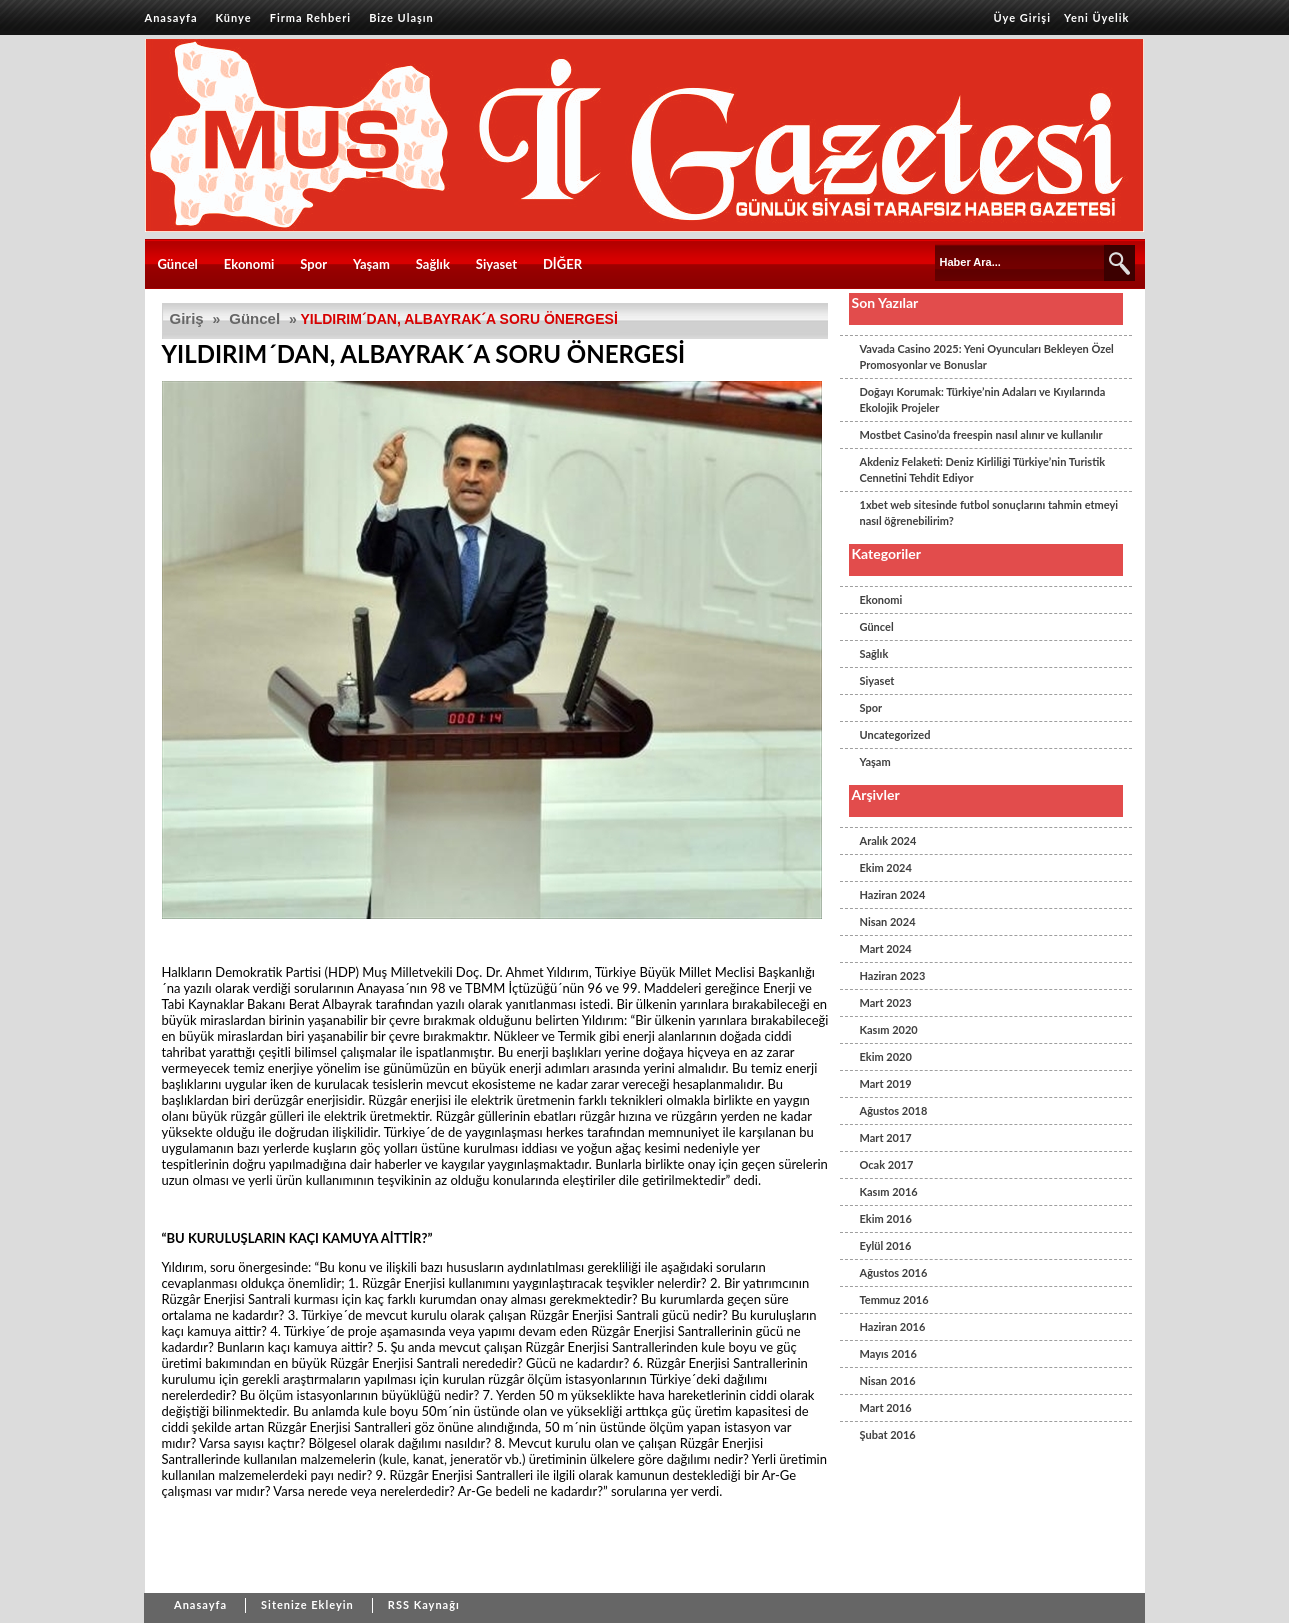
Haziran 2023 (893, 975)
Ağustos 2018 (894, 1110)
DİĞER (562, 264)
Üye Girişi (1022, 17)
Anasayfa (171, 17)
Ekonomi (249, 264)
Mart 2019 (886, 1083)
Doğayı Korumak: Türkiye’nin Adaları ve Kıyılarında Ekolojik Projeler (983, 399)
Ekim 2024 (886, 867)
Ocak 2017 (887, 1164)
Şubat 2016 (888, 1434)
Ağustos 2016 (894, 1272)
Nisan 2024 (888, 921)
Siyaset (496, 264)
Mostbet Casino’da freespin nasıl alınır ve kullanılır (981, 434)
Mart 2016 (886, 1407)
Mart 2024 (886, 948)
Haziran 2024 (893, 894)
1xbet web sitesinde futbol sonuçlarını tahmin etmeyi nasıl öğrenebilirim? (989, 512)
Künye (234, 17)
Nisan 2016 (888, 1380)
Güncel (178, 264)
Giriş (187, 318)
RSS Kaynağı (424, 1604)
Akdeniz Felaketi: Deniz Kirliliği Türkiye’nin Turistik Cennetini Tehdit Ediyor (983, 469)
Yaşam (371, 264)
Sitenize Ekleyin (307, 1604)
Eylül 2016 (886, 1245)
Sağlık (433, 264)
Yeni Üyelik (1096, 17)
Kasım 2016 (889, 1191)
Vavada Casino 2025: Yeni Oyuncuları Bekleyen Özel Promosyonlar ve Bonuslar (987, 356)
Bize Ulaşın (401, 17)
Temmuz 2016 (894, 1299)
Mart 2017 (886, 1137)
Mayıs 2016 (888, 1353)
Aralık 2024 (888, 840)
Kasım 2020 (889, 1029)
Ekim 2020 (886, 1056)
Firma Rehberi (310, 17)
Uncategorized (895, 734)
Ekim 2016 (886, 1218)
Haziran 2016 (893, 1326)
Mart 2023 (886, 1002)
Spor (313, 264)
